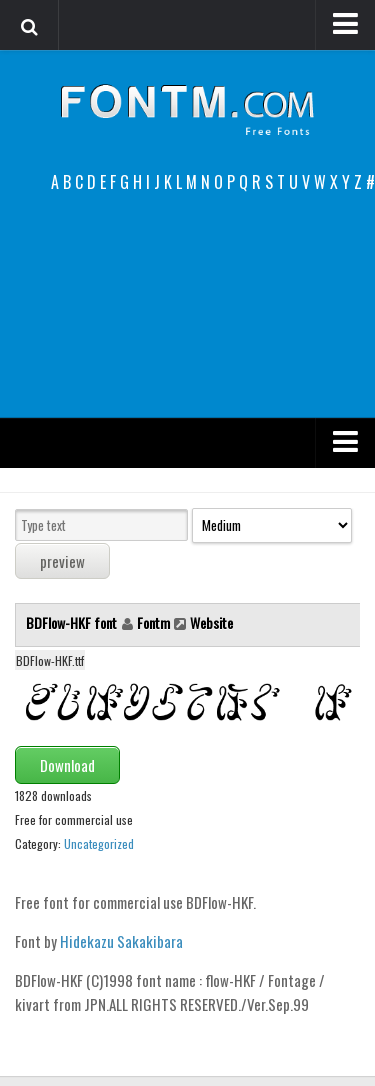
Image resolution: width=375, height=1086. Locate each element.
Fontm (153, 622)
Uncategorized (99, 843)
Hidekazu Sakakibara (121, 941)
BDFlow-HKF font (73, 622)
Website (211, 622)
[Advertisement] (187, 306)
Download (67, 765)
